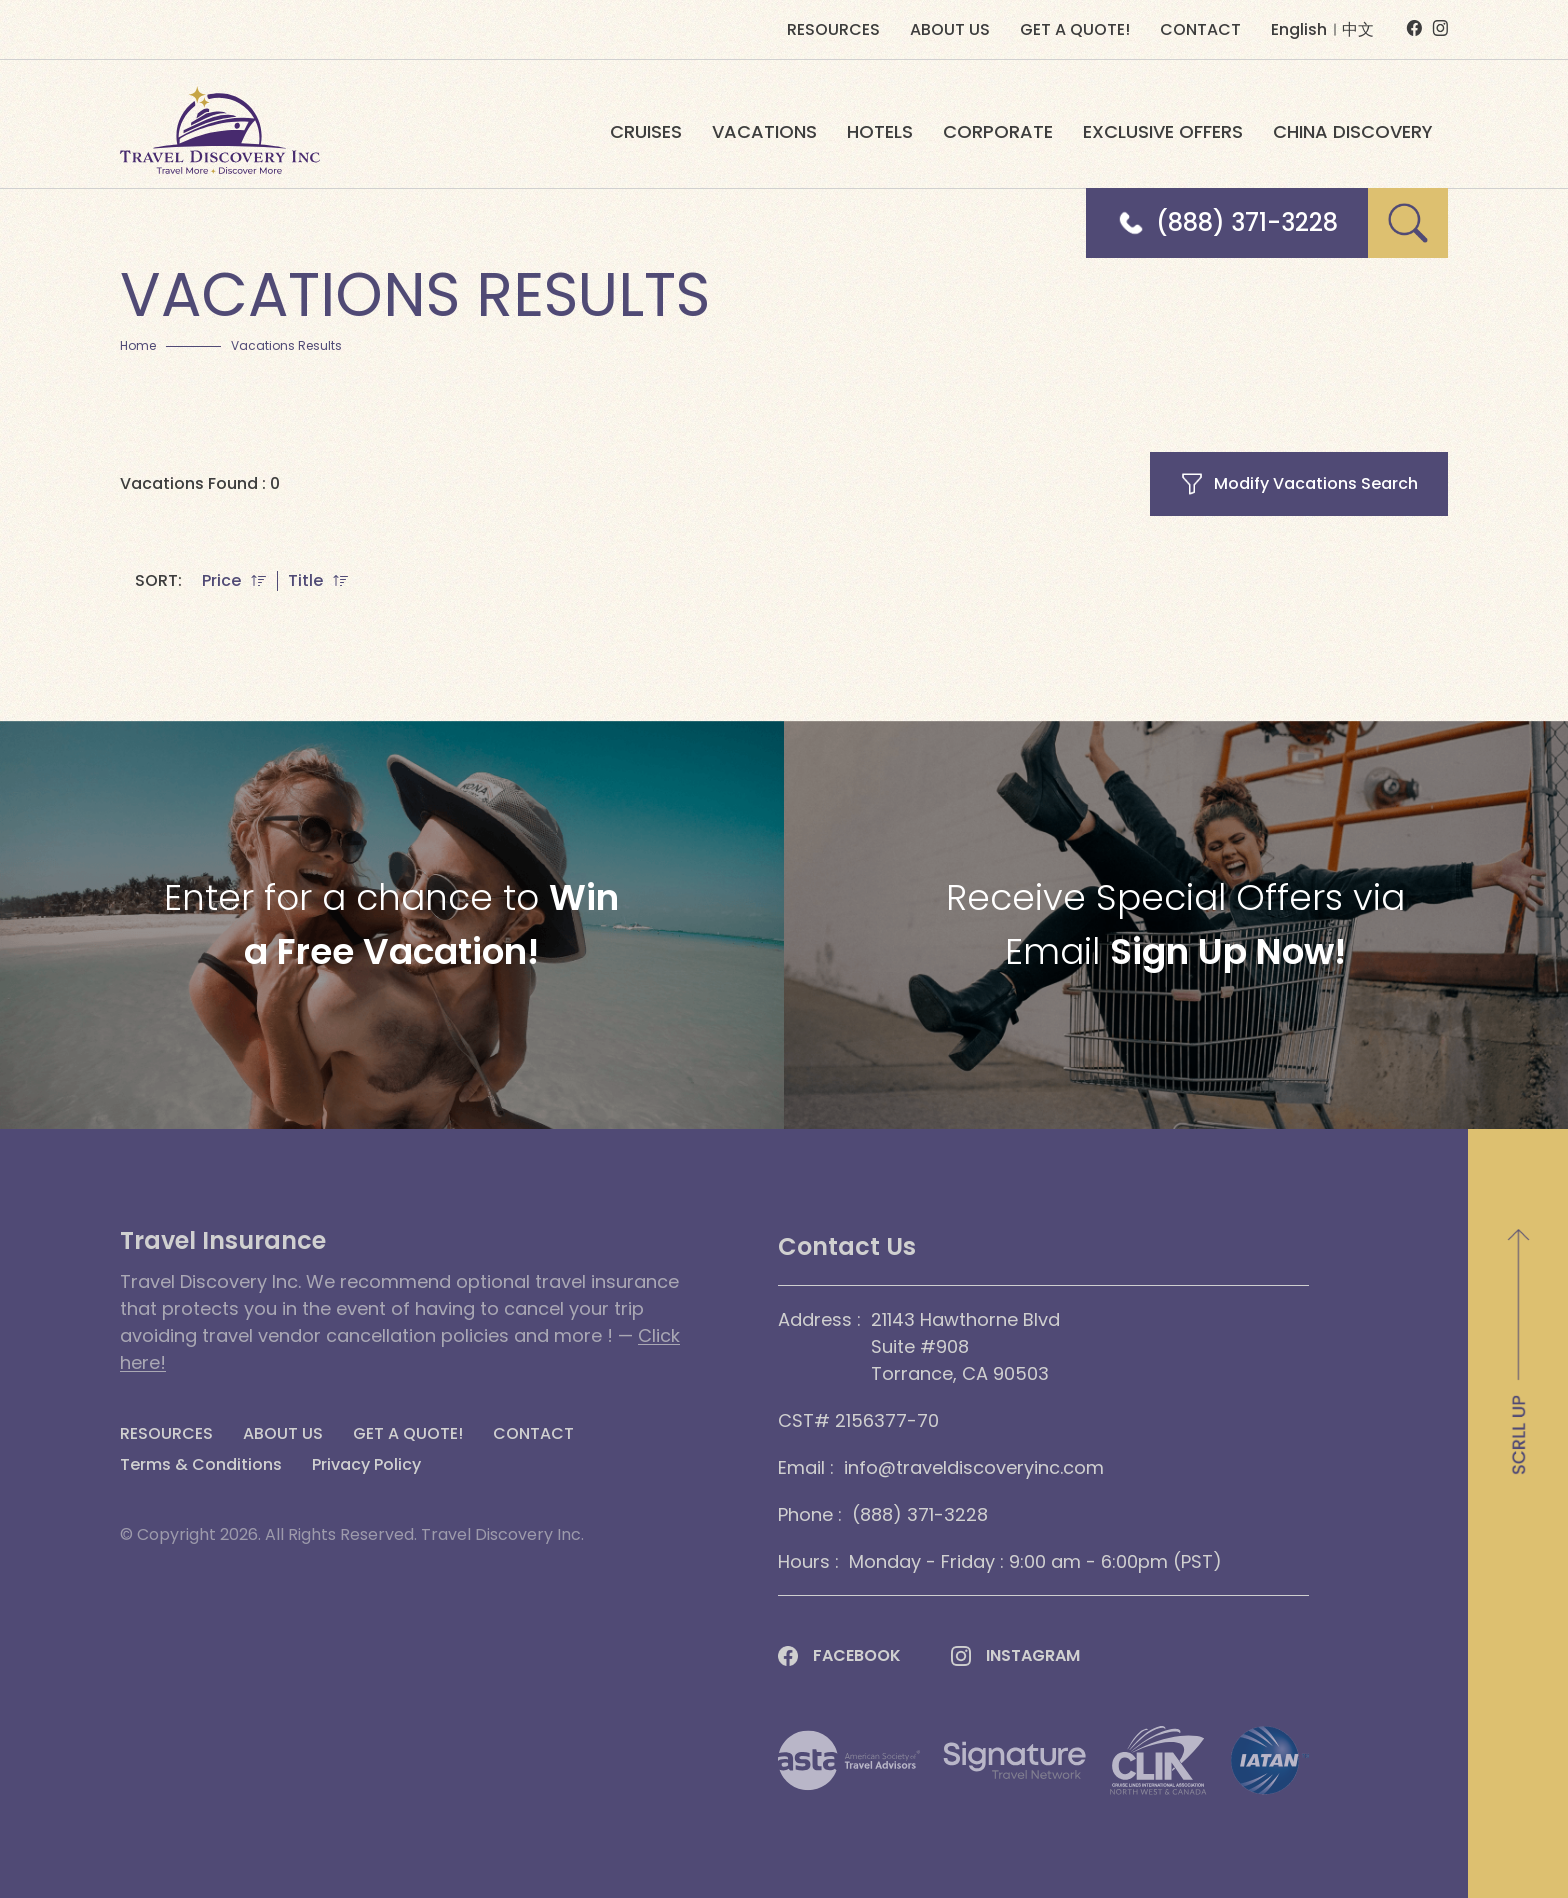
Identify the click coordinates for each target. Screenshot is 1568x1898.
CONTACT (1200, 30)
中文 (1358, 29)
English (1299, 29)
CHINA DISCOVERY (1353, 131)
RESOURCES (833, 30)
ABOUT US (950, 30)
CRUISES (646, 131)
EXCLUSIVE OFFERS (1163, 131)
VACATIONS (764, 131)
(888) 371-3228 (1247, 223)
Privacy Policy (366, 1465)
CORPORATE (998, 131)
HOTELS (880, 131)
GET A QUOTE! (1075, 30)
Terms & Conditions (201, 1465)
